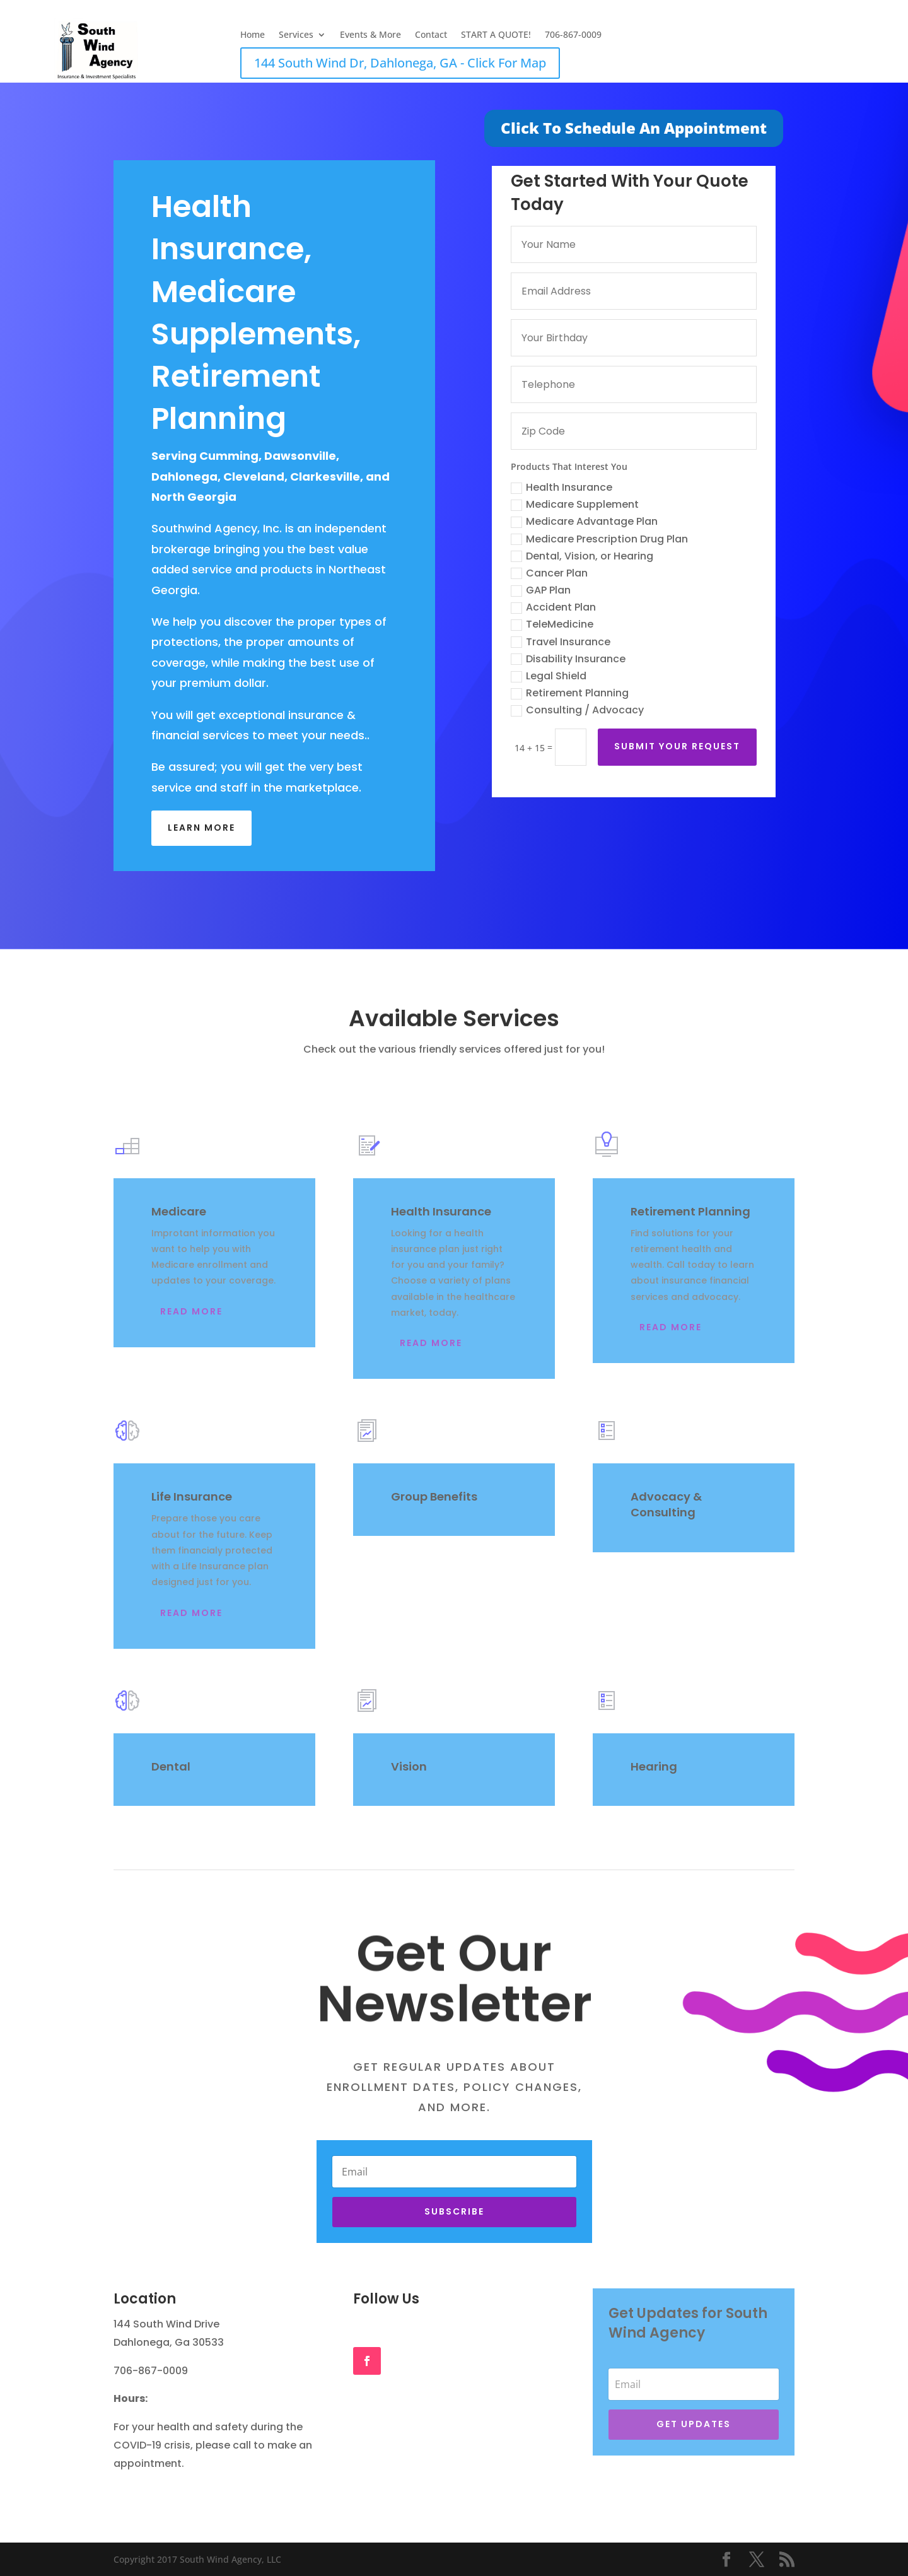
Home (252, 35)
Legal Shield (552, 676)
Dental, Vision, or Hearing (586, 556)
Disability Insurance (572, 659)
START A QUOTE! (496, 35)
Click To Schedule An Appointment (634, 127)
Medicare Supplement (579, 504)
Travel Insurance (564, 642)
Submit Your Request (681, 746)
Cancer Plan (553, 573)
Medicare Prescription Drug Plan (603, 539)
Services (296, 35)
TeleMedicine (556, 624)
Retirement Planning (573, 693)
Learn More (201, 827)
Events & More (370, 35)
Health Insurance (565, 487)
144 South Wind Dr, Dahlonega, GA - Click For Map (400, 62)
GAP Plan (544, 590)
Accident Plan (557, 607)
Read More (191, 1311)
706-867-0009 (573, 35)
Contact (431, 35)
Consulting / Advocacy (581, 710)
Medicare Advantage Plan (588, 521)
